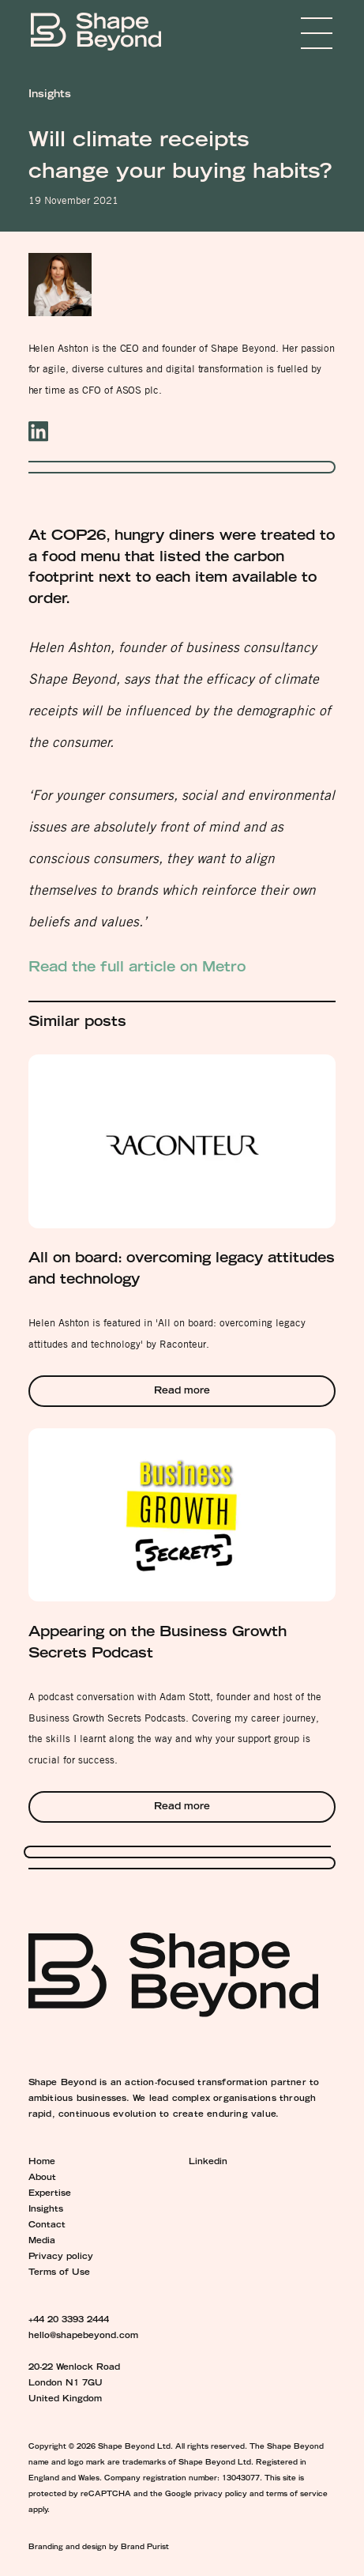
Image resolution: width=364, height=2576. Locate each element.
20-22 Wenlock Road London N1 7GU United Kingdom (74, 2384)
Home (41, 2163)
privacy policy (220, 2494)
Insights (45, 2210)
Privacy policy (60, 2257)
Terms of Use (59, 2273)
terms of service (297, 2494)
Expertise (49, 2194)
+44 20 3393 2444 (68, 2321)
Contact (47, 2226)
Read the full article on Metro (137, 968)
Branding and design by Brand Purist (98, 2547)
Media (41, 2242)
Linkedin (208, 2163)
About (42, 2178)
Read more (182, 1391)
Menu (292, 33)
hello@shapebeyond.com (83, 2336)
